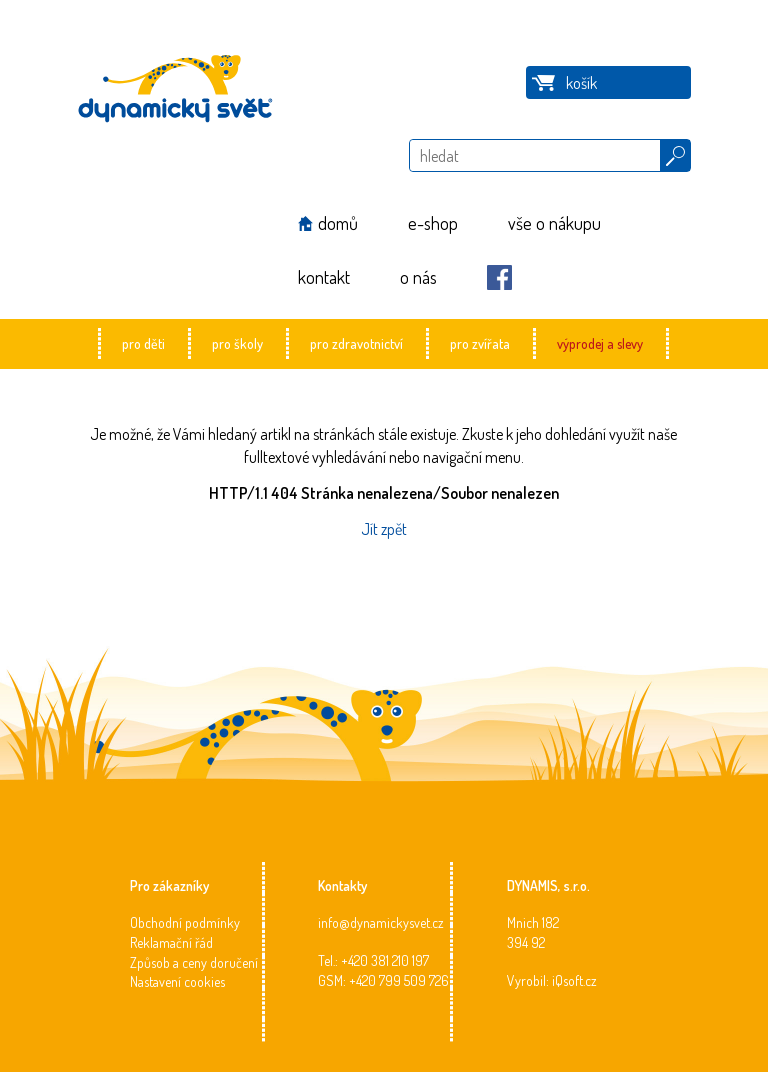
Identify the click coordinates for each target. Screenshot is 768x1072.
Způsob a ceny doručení (194, 962)
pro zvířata (480, 343)
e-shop (433, 223)
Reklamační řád (171, 942)
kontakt (324, 277)
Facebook (499, 277)
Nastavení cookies (177, 981)
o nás (418, 277)
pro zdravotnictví (356, 343)
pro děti (143, 343)
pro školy (237, 343)
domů (338, 223)
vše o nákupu (554, 223)
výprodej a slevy (600, 343)
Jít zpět (384, 529)
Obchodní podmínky (185, 922)
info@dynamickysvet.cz (381, 922)
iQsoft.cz (574, 980)
